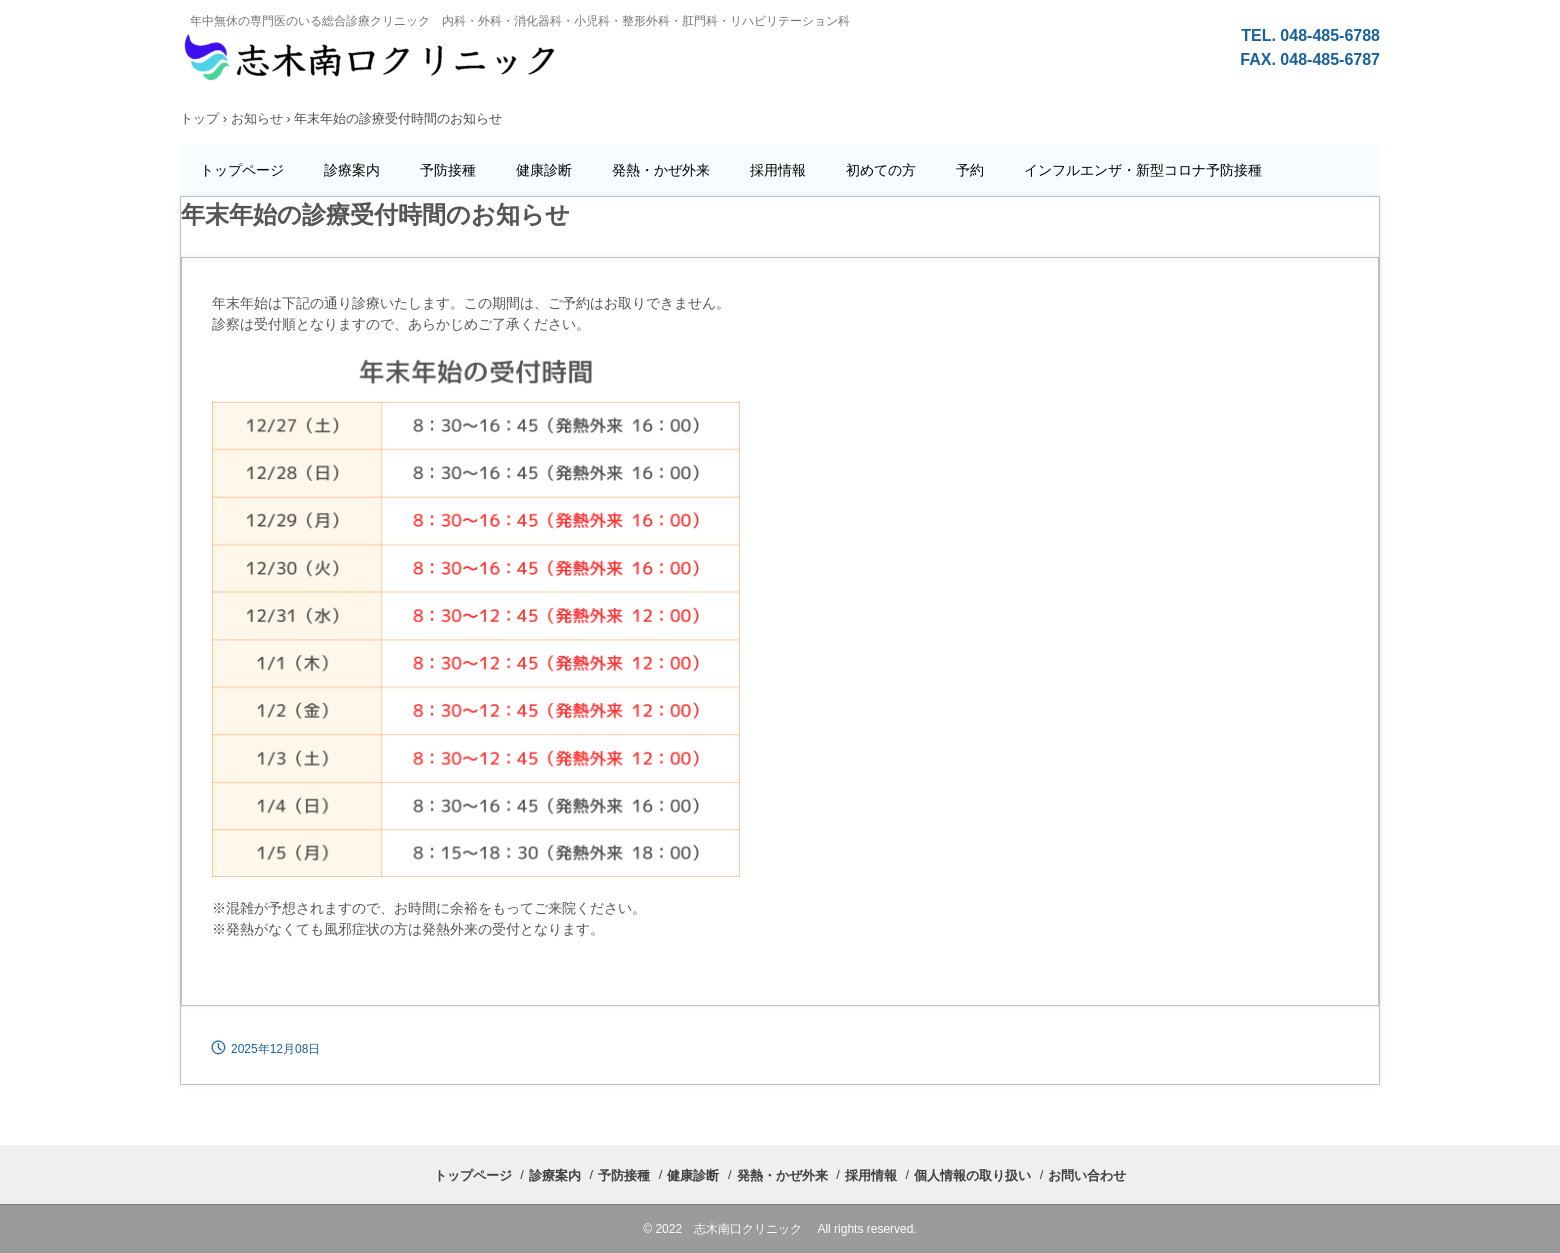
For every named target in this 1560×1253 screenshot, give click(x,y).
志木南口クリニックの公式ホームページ (706, 66)
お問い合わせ (1087, 1175)
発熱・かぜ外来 (661, 170)
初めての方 (881, 170)
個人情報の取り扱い (972, 1175)
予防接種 (448, 170)
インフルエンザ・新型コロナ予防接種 (1143, 170)
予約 (970, 170)
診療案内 (352, 170)
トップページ (242, 170)
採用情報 (778, 170)
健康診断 (544, 170)
